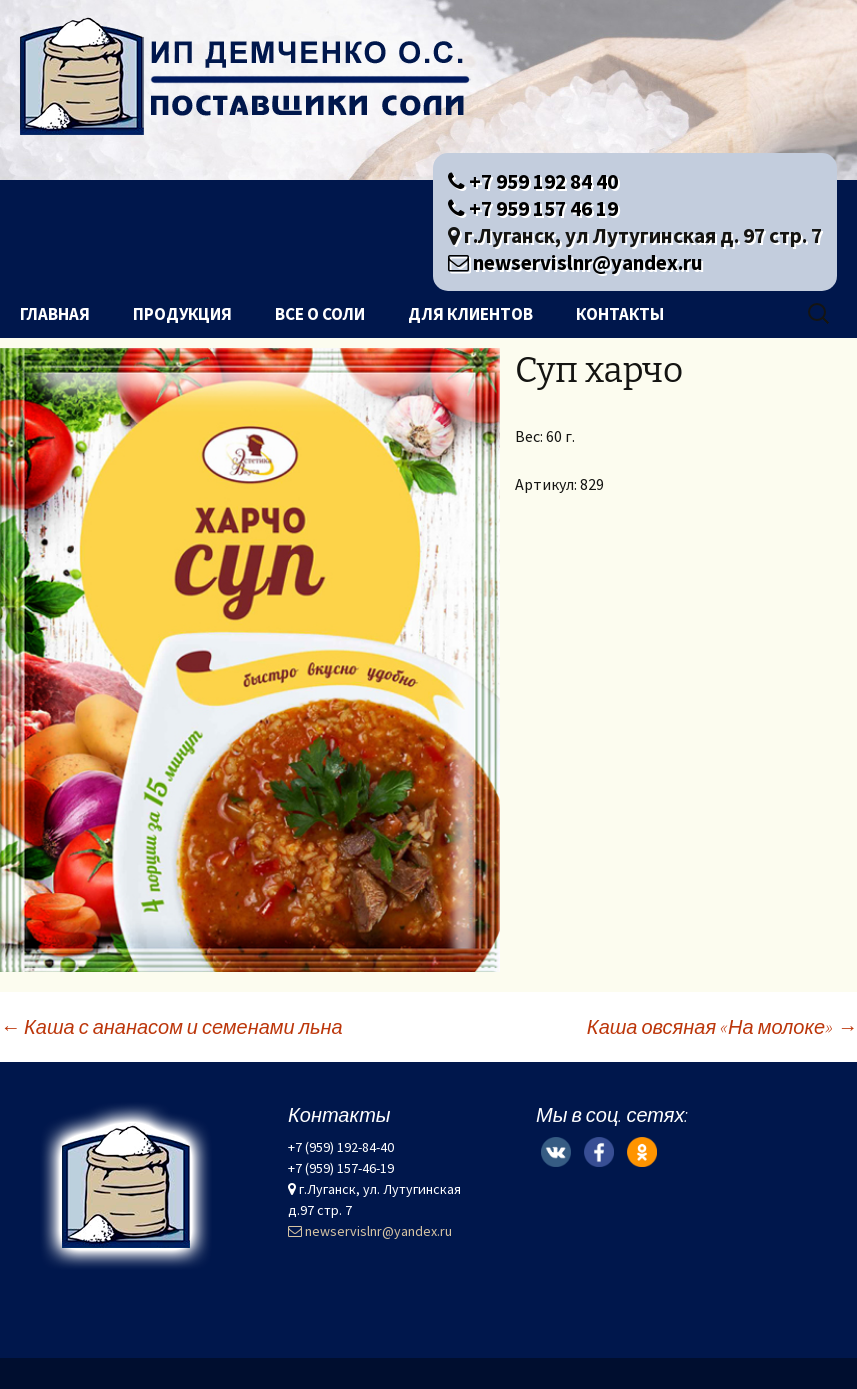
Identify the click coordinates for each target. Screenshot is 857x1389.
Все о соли (320, 314)
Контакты (620, 314)
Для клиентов (470, 314)
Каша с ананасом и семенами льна (171, 1026)
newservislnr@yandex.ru (575, 262)
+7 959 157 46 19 (533, 208)
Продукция (182, 314)
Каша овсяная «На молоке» (722, 1026)
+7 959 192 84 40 (533, 181)
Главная (55, 314)
